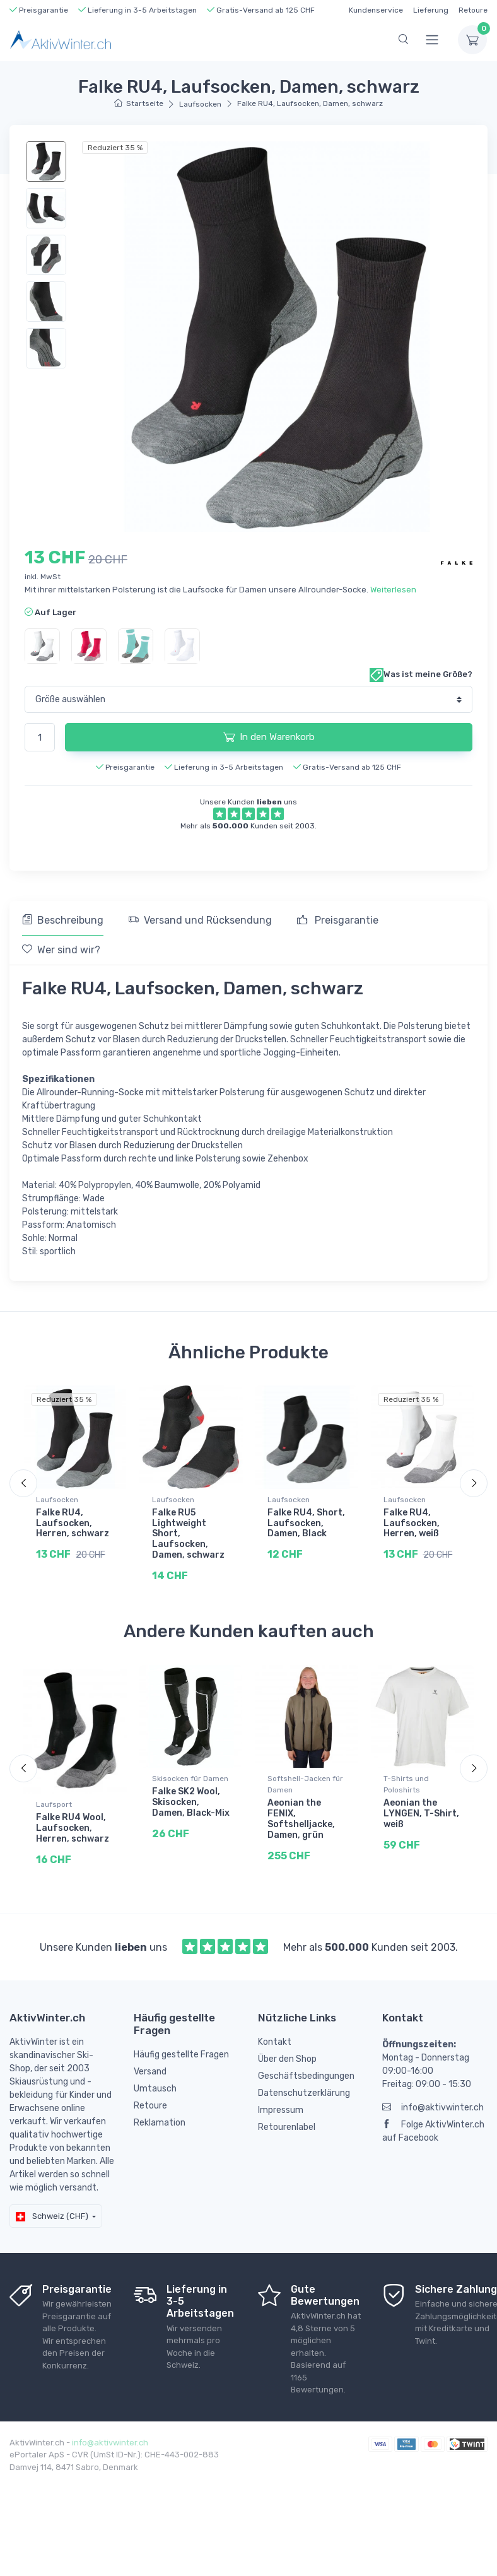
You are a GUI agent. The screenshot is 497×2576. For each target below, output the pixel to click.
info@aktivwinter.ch (433, 2114)
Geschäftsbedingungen (306, 2083)
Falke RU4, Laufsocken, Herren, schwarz (72, 1523)
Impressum (280, 2117)
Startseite (138, 103)
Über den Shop (287, 2066)
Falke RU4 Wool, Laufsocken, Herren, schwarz (72, 1836)
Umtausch (155, 2096)
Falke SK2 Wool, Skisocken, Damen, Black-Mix (191, 1810)
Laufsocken (200, 104)
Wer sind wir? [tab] (61, 950)
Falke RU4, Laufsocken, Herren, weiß (411, 1523)
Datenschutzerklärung (304, 2100)
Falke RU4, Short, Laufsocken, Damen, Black (306, 1523)
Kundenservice (376, 10)
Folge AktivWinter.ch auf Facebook (433, 2138)
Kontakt (274, 2049)
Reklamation (159, 2130)
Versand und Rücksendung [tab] (200, 920)
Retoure (473, 10)
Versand (150, 2079)
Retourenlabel (286, 2134)
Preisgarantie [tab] (337, 920)
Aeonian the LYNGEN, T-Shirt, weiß (421, 1821)
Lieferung (430, 10)
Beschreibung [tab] (62, 920)
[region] (48, 255)
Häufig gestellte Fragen (181, 2062)
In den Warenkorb (269, 737)
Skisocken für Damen (190, 1786)
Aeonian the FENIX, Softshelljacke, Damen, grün (301, 1826)
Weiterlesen (393, 589)
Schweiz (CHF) (52, 2223)
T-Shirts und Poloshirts (406, 1792)
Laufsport (54, 1812)
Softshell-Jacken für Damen (305, 1792)
